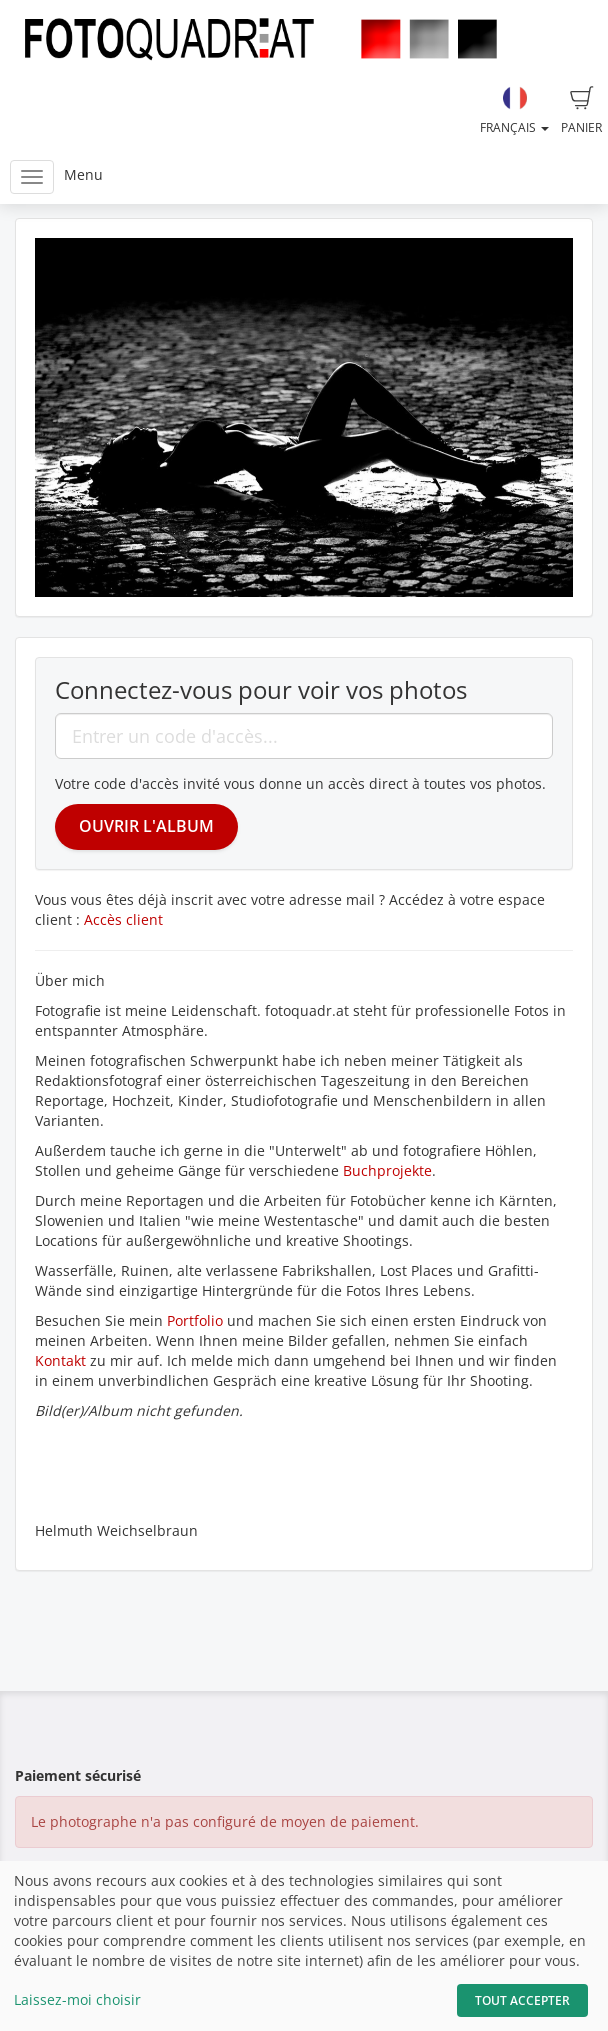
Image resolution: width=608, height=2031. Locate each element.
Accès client (123, 919)
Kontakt (60, 1360)
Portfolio (197, 1320)
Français (514, 111)
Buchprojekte (387, 1170)
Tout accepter (522, 2000)
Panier (581, 111)
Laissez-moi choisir (77, 1999)
